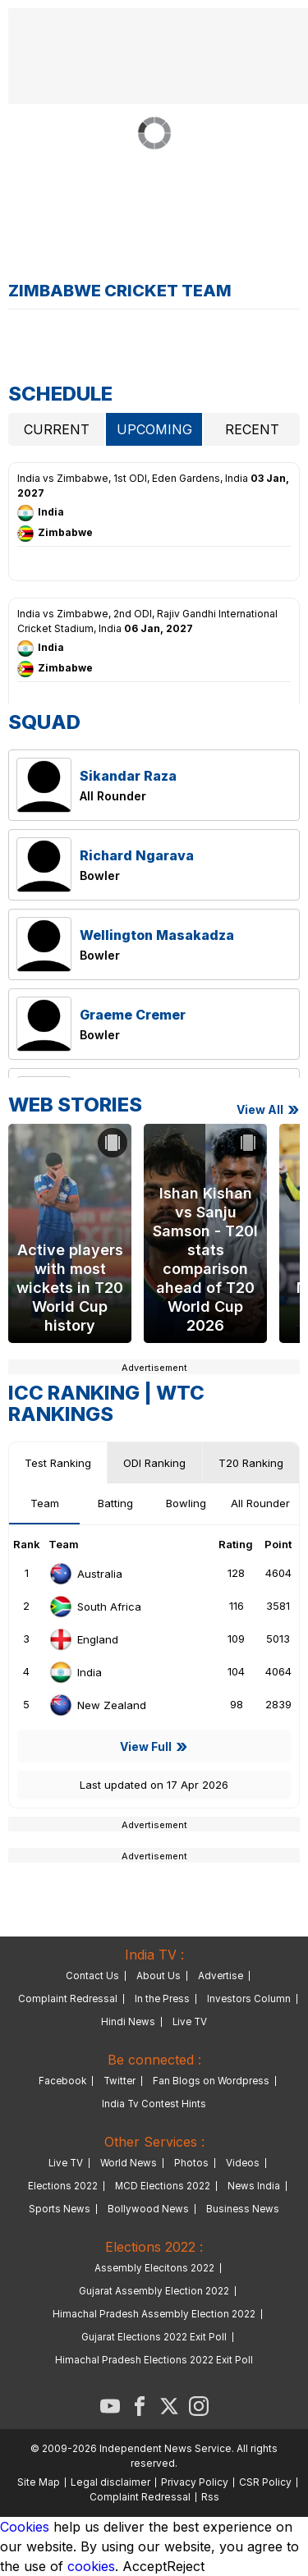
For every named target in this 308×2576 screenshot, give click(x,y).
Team (44, 1503)
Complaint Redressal (67, 1999)
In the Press (162, 1999)
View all (260, 1109)
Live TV (189, 2022)
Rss (210, 2497)
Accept (144, 2566)
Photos (191, 2163)
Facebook (62, 2081)
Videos (243, 2163)
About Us (158, 1976)
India (75, 1672)
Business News (242, 2209)
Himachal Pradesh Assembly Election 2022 (154, 2314)
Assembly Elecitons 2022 (154, 2268)
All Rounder (260, 1503)
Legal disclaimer (110, 2482)
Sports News (59, 2209)
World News (128, 2163)
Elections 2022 (63, 2186)
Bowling (186, 1503)
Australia (85, 1573)
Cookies (24, 2527)
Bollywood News (148, 2209)
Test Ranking (58, 1462)
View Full (146, 1746)
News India (254, 2186)
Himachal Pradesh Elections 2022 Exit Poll (154, 2360)
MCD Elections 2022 (162, 2186)
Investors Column (249, 1999)
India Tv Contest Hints (154, 2104)
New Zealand (97, 1705)
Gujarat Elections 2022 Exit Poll (154, 2337)
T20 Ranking (250, 1462)
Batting (115, 1503)
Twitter (119, 2081)
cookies (91, 2566)
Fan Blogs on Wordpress (211, 2081)
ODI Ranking (154, 1462)
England (83, 1639)
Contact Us (92, 1976)
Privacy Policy (194, 2482)
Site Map (38, 2482)
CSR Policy (265, 2482)
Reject (186, 2566)
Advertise (220, 1976)
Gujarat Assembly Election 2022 (154, 2291)
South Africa (94, 1606)
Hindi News (128, 2022)
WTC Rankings (106, 1403)
